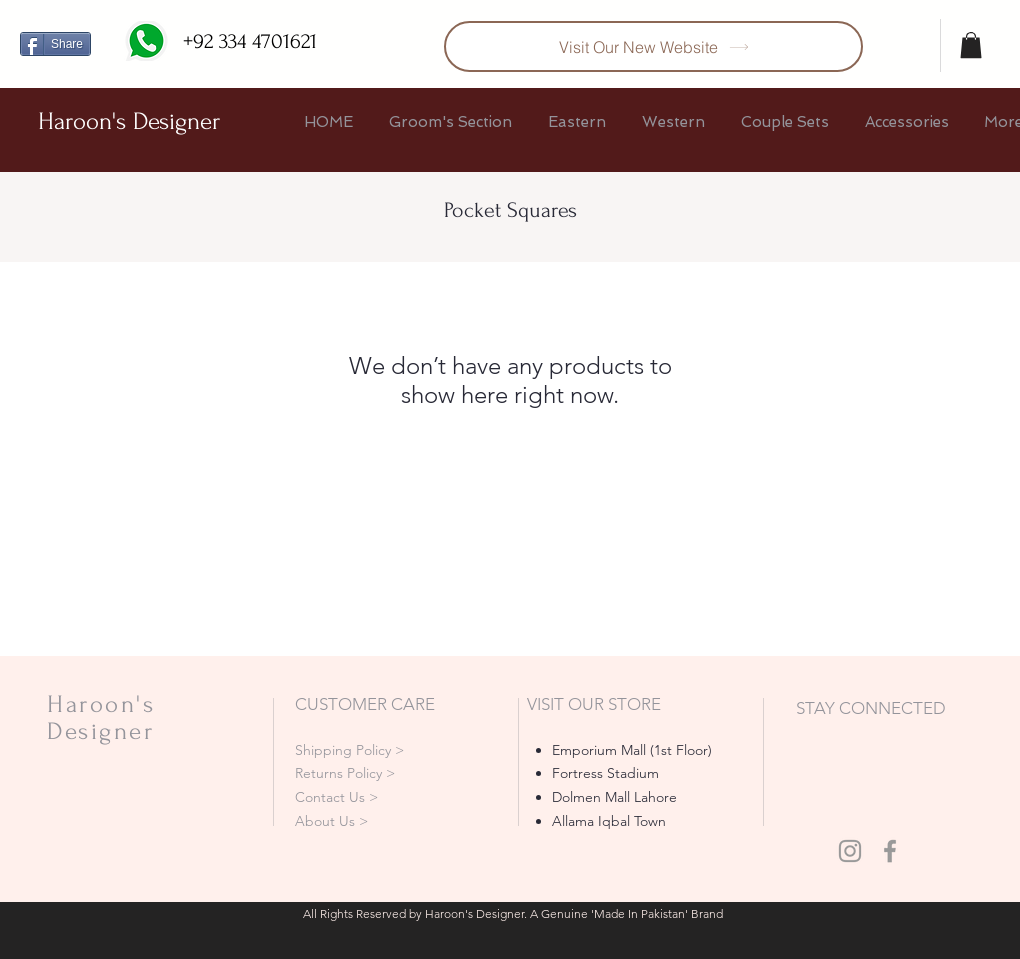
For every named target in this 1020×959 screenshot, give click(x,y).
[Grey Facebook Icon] (890, 851)
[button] (971, 45)
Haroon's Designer (129, 121)
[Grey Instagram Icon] (850, 851)
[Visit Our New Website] (653, 46)
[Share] (55, 44)
